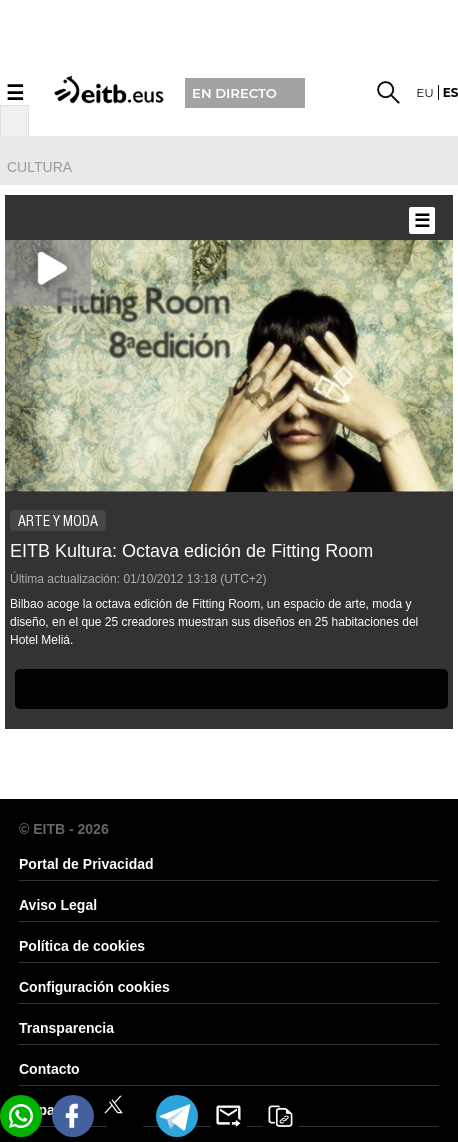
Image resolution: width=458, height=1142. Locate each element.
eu (425, 92)
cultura (39, 167)
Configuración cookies (94, 987)
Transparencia (66, 1028)
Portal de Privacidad (86, 864)
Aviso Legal (58, 905)
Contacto (49, 1069)
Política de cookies (82, 946)
